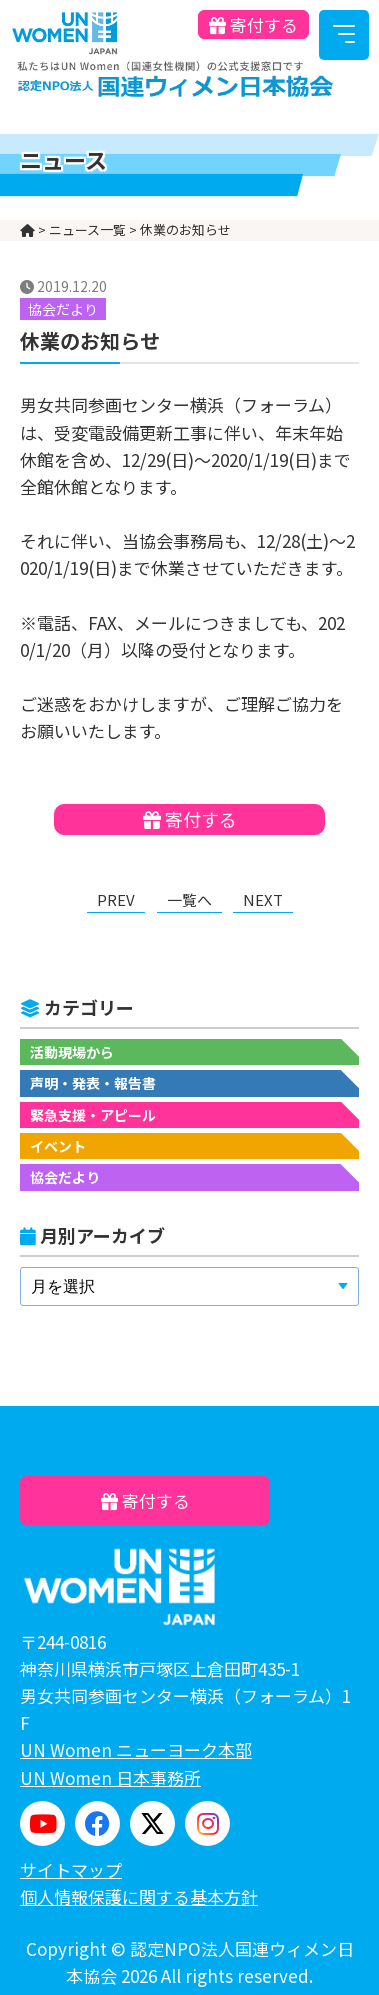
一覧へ (189, 899)
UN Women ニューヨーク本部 (136, 1749)
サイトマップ (71, 1869)
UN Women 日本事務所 (110, 1777)
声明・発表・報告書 (93, 1083)
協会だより (65, 1177)
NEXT (263, 899)
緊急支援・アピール (93, 1115)
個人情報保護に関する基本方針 (139, 1896)
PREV (116, 899)
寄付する (253, 24)
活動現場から (72, 1052)
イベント (58, 1146)
